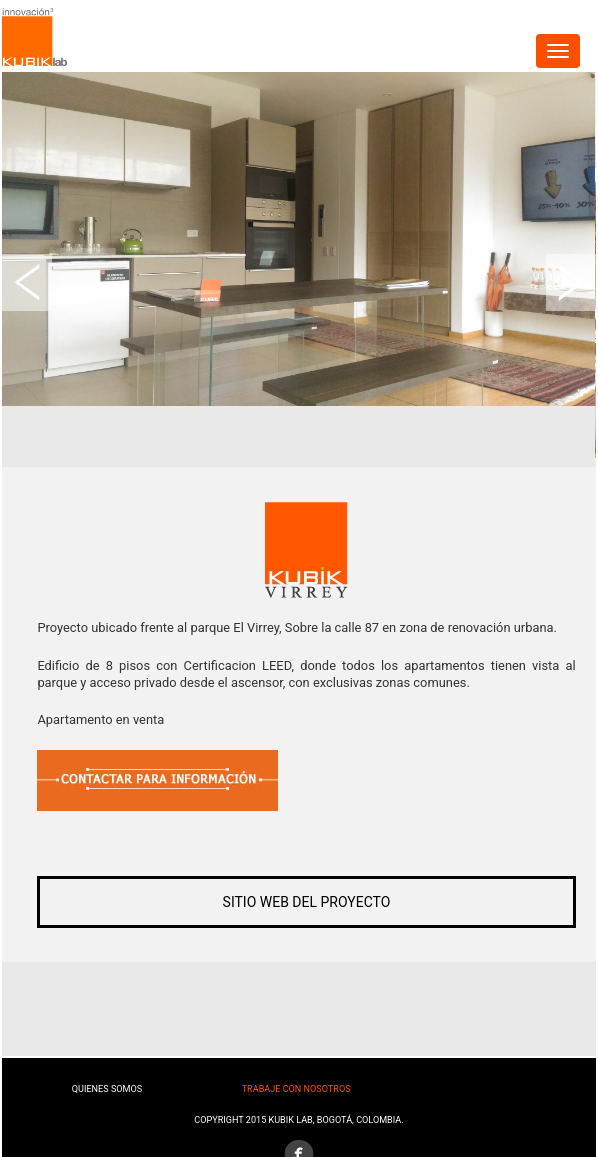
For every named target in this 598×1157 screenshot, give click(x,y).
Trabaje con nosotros (296, 1089)
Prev (27, 282)
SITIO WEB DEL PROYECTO (307, 902)
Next (571, 282)
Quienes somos (107, 1089)
